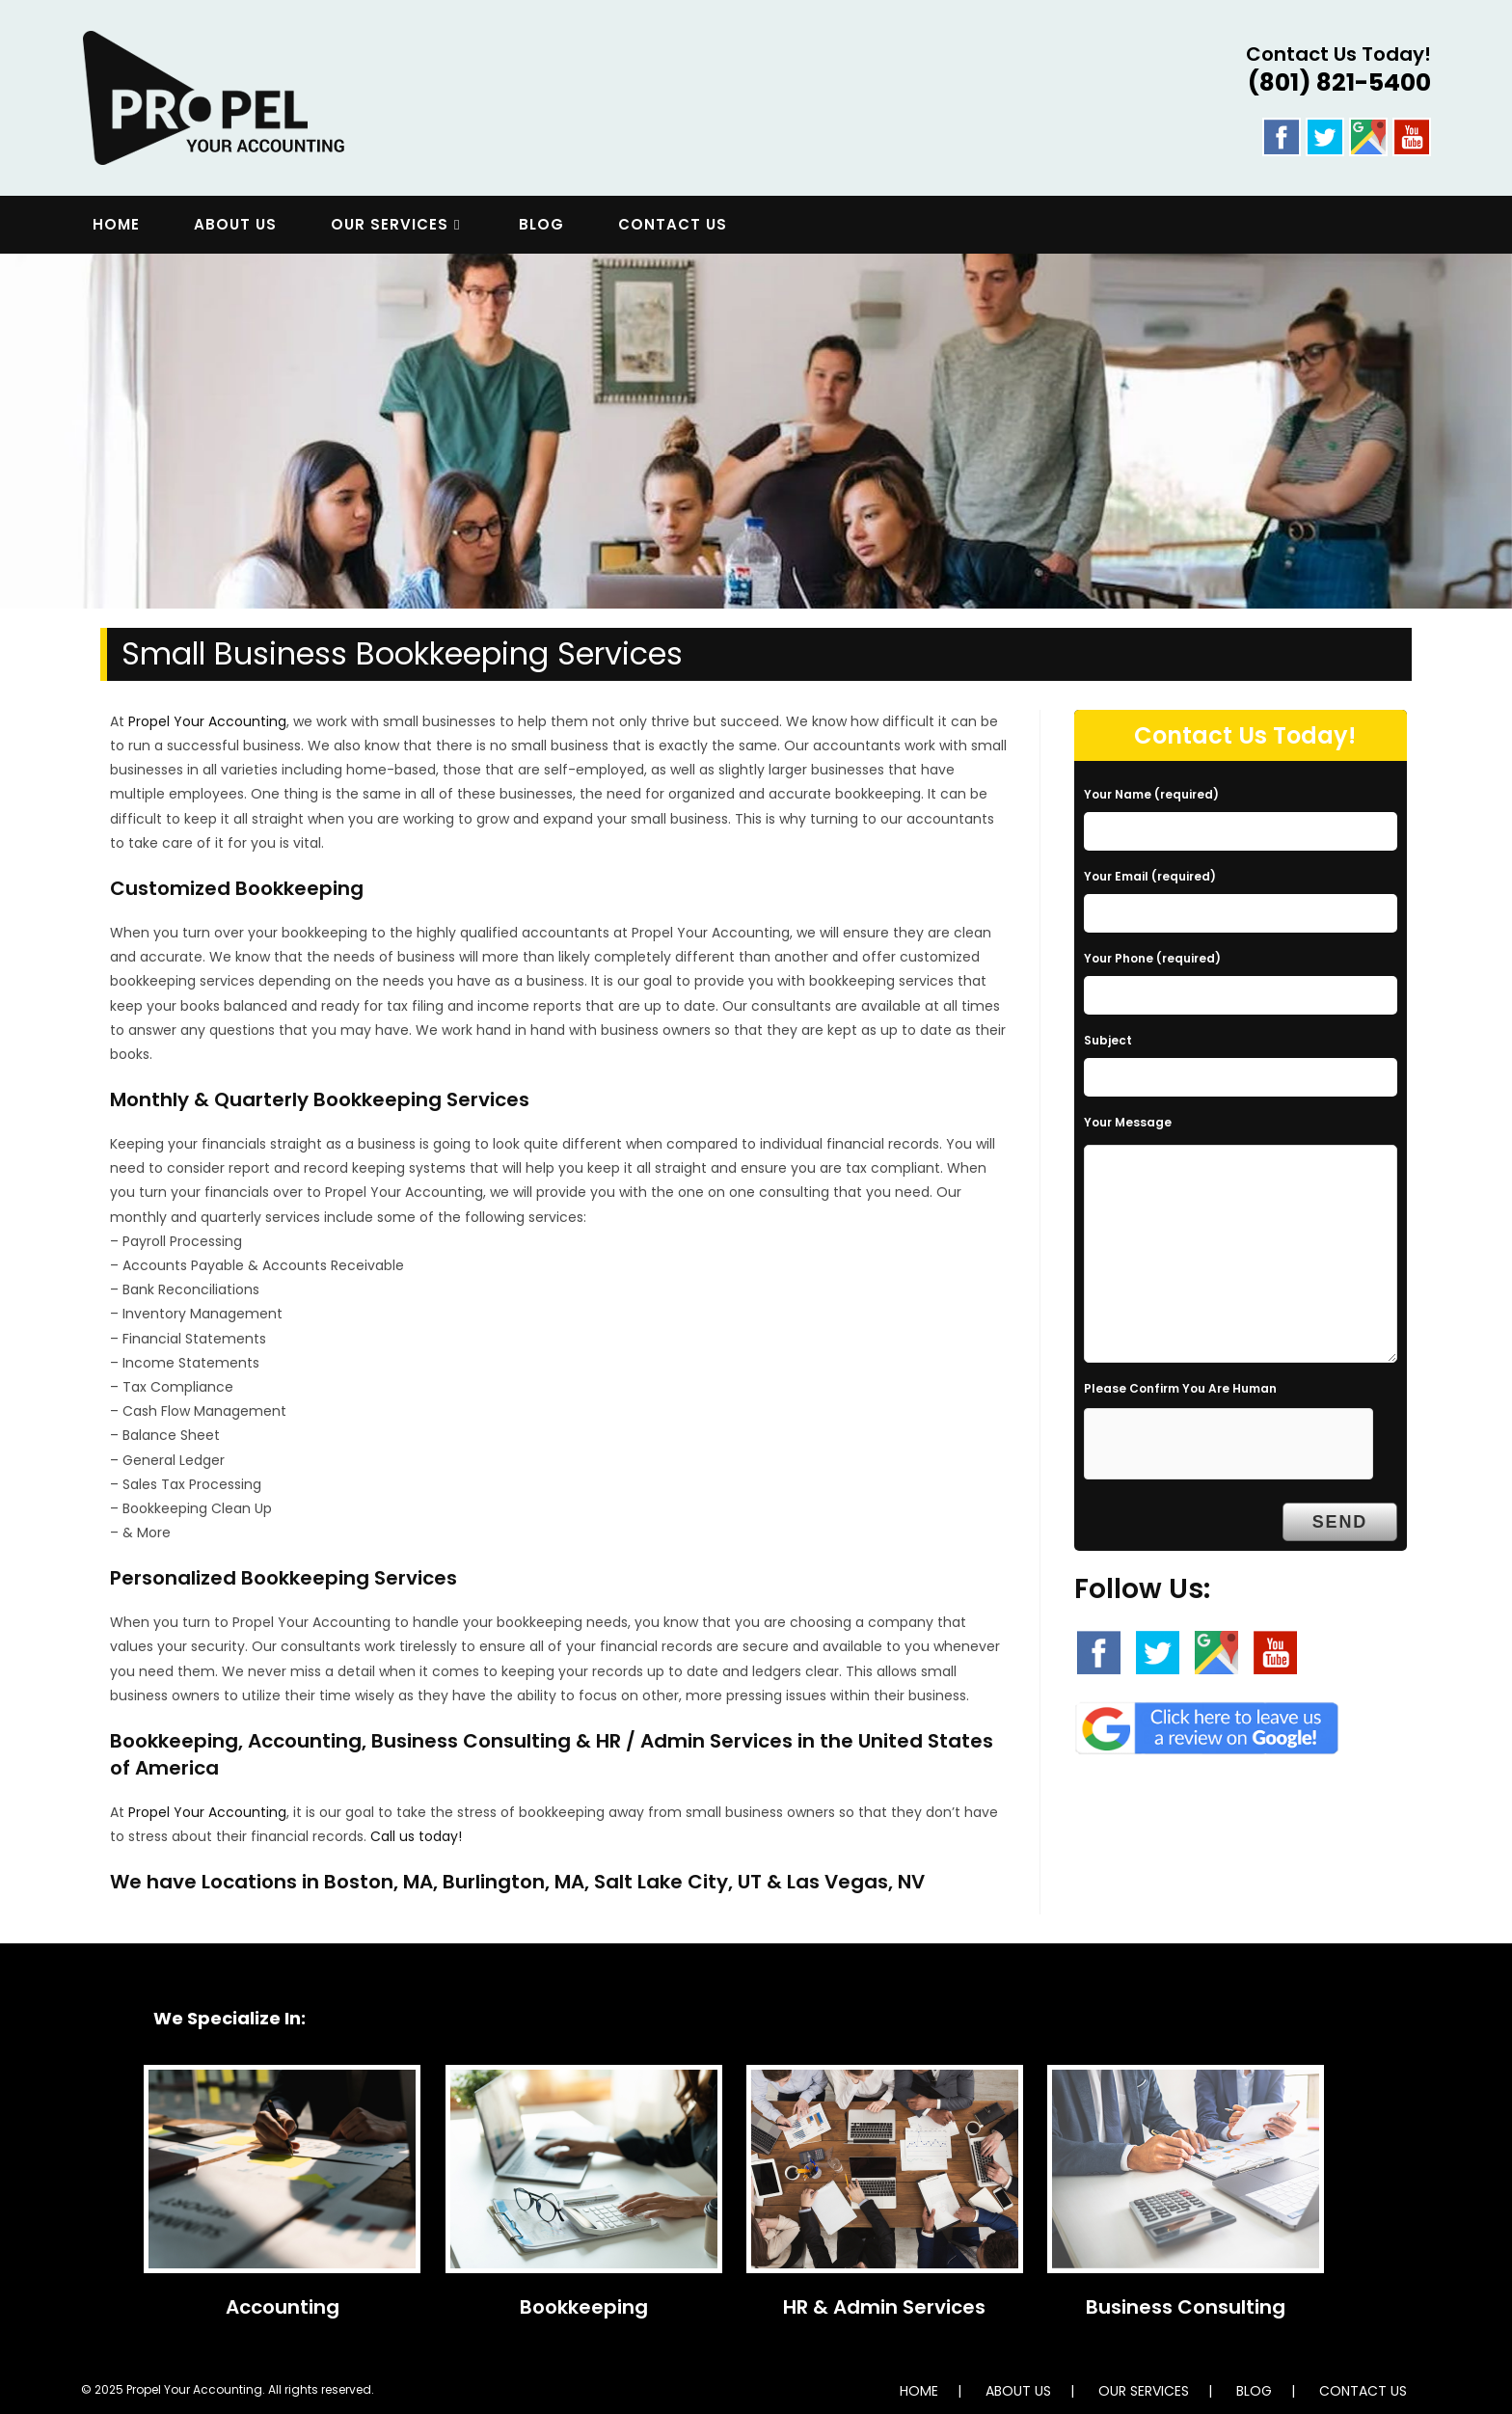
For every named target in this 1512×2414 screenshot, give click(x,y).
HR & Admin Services (884, 2306)
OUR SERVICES (1143, 2390)
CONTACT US (1363, 2390)
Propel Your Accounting (207, 721)
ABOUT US (1018, 2390)
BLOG (1254, 2390)
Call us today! (416, 1836)
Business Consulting (1185, 2306)
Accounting (282, 2306)
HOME (919, 2390)
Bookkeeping (584, 2306)
